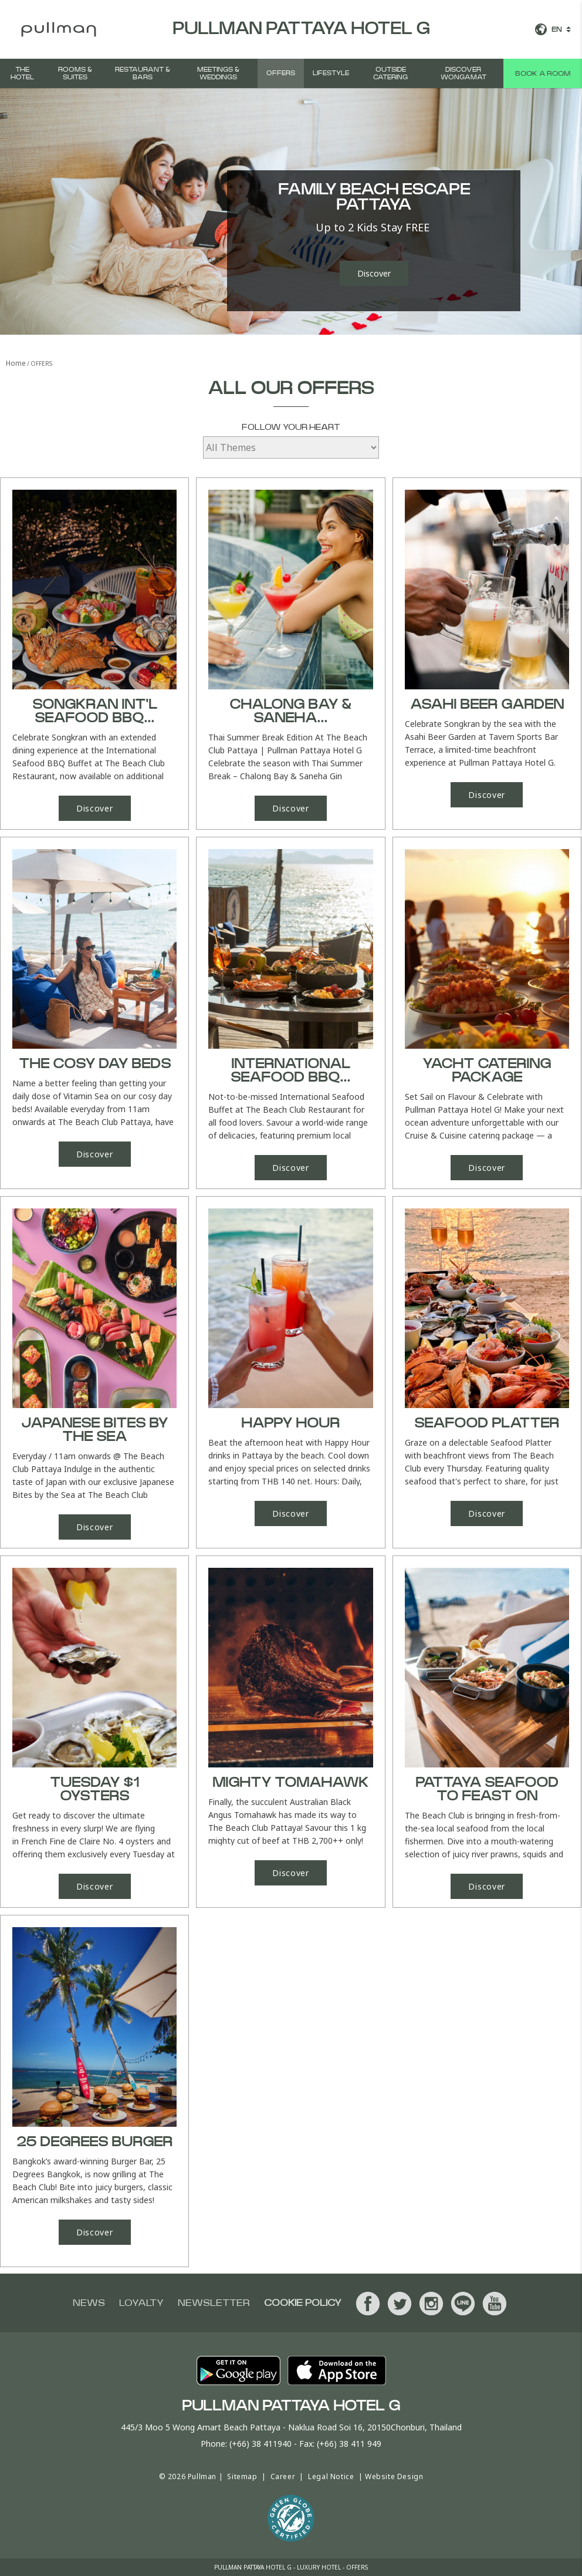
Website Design (394, 2476)
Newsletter (214, 2303)
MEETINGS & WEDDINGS (218, 73)
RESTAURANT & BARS (142, 73)
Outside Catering (390, 73)
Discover (374, 273)
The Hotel (22, 73)
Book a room (542, 73)
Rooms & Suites (75, 73)
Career (283, 2476)
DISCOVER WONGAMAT (463, 73)
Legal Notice (331, 2476)
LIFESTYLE (331, 73)
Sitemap (242, 2476)
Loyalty (141, 2303)
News (89, 2303)
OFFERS (280, 73)
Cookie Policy (302, 2303)
